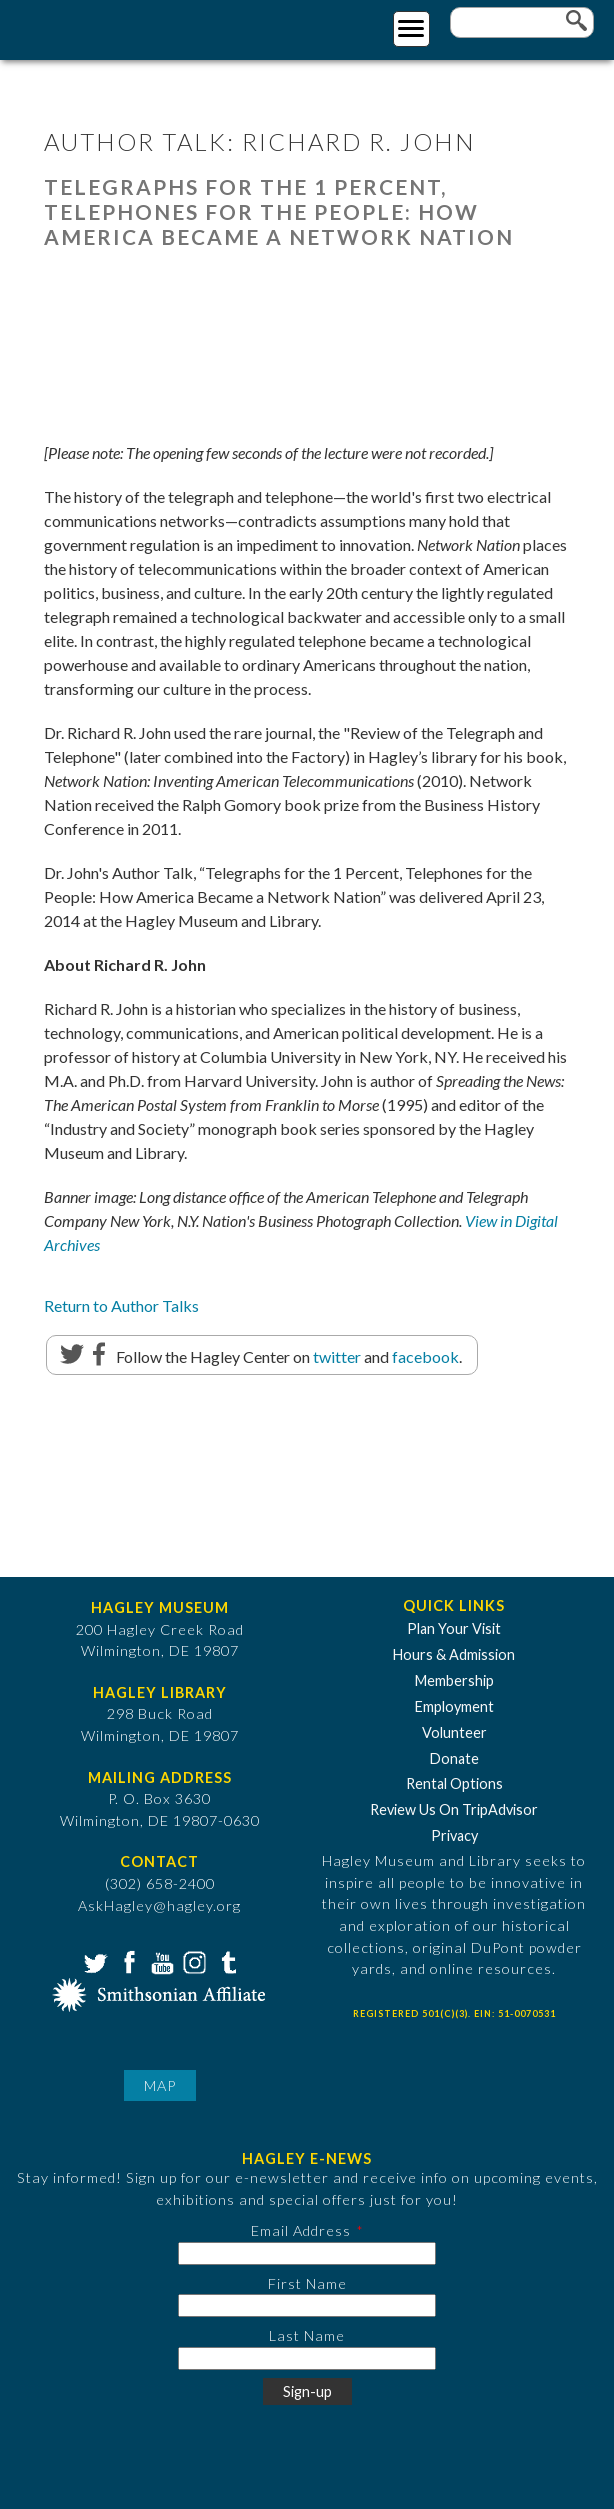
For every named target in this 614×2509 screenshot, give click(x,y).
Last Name (307, 2335)
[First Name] (307, 2305)
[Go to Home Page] (97, 26)
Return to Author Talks (121, 1305)
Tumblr (226, 1961)
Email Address (301, 2230)
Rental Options (454, 1783)
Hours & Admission (454, 1654)
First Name (307, 2283)
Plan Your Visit (454, 1628)
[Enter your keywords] (522, 22)
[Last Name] (307, 2358)
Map (160, 2085)
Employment (454, 1706)
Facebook (127, 1961)
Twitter (94, 1961)
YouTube (160, 1961)
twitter (337, 1356)
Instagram (193, 1961)
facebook (425, 1356)
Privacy (454, 1835)
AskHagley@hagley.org (159, 1905)
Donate (454, 1758)
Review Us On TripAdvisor (454, 1809)
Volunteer (454, 1732)
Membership (454, 1680)
